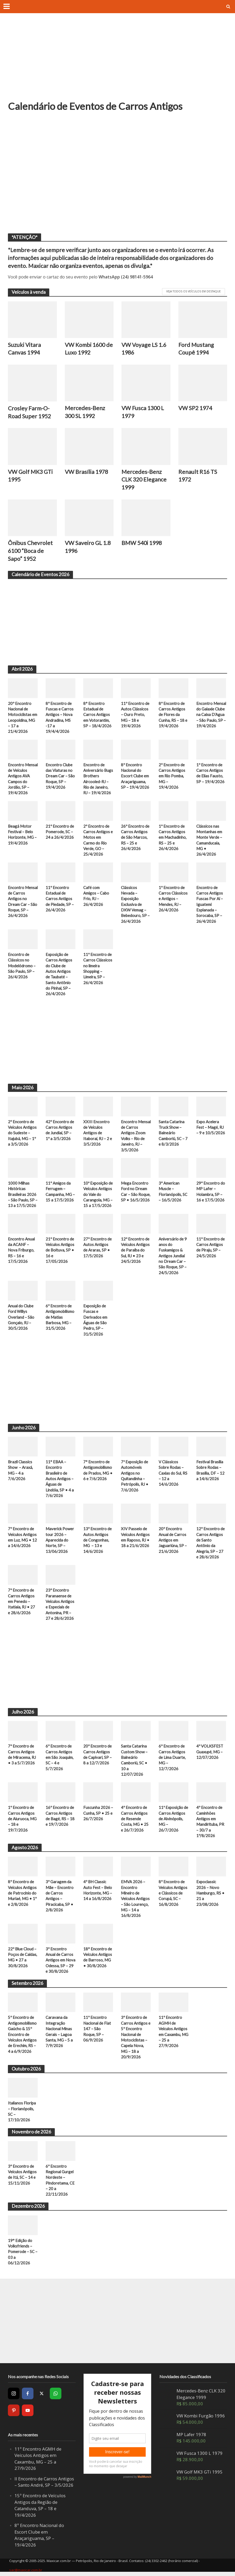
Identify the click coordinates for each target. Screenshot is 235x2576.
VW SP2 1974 (195, 408)
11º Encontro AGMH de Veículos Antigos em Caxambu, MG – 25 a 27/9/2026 (173, 2032)
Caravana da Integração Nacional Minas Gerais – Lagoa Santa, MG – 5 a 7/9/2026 (59, 2032)
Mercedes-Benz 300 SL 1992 (85, 412)
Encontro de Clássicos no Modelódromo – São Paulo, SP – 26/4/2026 (22, 966)
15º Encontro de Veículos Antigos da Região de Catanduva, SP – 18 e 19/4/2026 (39, 2506)
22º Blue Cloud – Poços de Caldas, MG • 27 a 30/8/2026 (22, 1958)
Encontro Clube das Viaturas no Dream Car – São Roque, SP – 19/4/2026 (60, 776)
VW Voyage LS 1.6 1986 (144, 348)
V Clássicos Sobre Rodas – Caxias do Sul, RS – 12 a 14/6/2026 (173, 1473)
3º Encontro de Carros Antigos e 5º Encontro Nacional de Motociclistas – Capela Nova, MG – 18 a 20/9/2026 (135, 2038)
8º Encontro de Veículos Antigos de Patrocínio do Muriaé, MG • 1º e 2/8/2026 (22, 1894)
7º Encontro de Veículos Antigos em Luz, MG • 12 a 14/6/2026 (22, 1538)
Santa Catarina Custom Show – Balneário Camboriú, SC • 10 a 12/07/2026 (134, 1760)
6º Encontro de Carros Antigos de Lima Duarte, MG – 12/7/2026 (172, 1758)
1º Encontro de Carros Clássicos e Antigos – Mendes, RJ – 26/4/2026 (173, 899)
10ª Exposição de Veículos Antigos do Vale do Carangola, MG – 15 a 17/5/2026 (98, 1195)
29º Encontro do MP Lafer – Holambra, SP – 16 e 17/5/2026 (210, 1192)
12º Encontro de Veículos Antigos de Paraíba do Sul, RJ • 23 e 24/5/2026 (135, 1250)
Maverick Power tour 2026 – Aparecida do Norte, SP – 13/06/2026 (60, 1540)
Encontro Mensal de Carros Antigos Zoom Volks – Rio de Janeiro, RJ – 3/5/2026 (136, 1136)
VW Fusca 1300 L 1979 (142, 412)
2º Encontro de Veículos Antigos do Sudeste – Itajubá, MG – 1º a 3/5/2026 (22, 1133)
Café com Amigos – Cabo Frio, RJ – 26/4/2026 (96, 896)
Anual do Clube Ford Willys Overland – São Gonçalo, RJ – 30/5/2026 (21, 1317)
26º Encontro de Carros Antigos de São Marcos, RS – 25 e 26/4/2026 (135, 837)
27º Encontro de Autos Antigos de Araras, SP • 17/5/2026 (97, 1247)
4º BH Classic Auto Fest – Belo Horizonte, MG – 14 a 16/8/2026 (97, 1891)
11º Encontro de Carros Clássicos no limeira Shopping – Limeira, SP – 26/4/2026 (97, 968)
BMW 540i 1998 (141, 542)
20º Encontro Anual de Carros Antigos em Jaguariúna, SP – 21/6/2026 (173, 1540)
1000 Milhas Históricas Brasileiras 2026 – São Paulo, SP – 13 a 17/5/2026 (22, 1195)
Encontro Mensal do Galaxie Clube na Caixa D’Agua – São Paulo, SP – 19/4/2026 (211, 714)
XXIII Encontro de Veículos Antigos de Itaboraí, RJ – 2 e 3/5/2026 (97, 1133)
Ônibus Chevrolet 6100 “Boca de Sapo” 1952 (30, 550)
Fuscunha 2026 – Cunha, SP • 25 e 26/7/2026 (98, 1814)
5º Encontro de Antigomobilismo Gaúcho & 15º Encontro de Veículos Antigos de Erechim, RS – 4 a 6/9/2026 (22, 2035)
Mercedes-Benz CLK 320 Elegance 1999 (144, 479)
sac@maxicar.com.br (25, 2571)
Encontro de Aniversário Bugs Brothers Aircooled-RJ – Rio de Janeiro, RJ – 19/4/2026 (98, 778)
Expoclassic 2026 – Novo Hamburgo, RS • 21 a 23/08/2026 (210, 1894)
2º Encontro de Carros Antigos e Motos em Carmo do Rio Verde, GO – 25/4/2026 (98, 840)
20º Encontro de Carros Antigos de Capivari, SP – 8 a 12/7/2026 (97, 1755)
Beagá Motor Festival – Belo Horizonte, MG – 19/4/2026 (22, 835)
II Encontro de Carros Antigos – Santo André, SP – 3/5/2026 (44, 2483)
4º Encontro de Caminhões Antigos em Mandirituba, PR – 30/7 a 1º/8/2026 (210, 1822)
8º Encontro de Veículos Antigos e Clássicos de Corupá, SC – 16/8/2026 (173, 1894)
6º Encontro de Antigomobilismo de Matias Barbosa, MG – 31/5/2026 (60, 1317)
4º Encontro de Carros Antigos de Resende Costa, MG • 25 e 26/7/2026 (135, 1819)
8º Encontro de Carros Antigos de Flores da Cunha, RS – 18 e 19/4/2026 (173, 714)
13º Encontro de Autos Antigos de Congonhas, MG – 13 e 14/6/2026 (97, 1540)
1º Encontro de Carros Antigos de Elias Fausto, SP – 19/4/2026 (210, 773)
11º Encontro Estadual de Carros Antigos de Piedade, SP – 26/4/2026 (60, 899)
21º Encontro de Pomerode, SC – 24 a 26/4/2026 (60, 832)
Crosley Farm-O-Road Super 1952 (29, 412)
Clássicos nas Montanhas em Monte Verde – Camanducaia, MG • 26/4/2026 (209, 840)
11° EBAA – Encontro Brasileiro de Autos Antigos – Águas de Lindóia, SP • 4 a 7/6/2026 (60, 1479)
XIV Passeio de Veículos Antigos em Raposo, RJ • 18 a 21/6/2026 (135, 1538)
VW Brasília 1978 (86, 471)
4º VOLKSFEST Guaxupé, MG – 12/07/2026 (209, 1752)
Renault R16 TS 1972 (197, 475)
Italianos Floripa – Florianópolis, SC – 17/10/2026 (22, 2112)
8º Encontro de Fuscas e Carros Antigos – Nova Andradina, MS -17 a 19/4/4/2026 (60, 717)
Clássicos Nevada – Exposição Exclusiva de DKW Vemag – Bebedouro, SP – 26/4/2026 (135, 904)
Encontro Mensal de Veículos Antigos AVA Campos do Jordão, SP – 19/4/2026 (23, 778)
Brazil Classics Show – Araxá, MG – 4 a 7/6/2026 (20, 1470)
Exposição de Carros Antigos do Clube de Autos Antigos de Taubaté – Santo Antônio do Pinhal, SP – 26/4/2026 (59, 974)
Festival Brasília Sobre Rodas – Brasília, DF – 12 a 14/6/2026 (210, 1470)
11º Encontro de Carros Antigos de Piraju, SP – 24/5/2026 (210, 1247)
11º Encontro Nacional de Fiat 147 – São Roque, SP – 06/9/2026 (97, 2029)
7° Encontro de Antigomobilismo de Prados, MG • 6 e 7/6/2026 (97, 1470)
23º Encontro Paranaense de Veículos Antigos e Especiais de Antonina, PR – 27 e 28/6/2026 (60, 1604)
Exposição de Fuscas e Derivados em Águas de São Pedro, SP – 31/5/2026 (95, 1320)
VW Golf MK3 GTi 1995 (30, 475)
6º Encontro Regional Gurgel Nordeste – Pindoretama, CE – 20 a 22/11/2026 (60, 2181)
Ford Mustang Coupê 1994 (196, 348)
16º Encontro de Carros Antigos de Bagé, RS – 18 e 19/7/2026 (60, 1816)
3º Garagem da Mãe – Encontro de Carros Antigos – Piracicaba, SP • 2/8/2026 (60, 1896)
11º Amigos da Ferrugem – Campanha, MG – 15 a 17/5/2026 (60, 1192)
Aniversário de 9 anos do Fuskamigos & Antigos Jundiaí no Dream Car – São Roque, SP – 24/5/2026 (173, 1256)
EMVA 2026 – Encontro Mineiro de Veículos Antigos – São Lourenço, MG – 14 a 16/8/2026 (135, 1899)
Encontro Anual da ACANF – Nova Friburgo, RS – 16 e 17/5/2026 (21, 1250)
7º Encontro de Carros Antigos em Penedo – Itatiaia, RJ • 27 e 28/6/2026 (21, 1602)
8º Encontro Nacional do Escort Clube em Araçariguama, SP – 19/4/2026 (135, 776)
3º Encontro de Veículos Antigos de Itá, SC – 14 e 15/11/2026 (22, 2175)
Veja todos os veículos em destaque (193, 291)
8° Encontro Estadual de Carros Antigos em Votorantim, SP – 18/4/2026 (97, 714)
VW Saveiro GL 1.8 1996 (88, 546)
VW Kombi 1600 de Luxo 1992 (89, 348)
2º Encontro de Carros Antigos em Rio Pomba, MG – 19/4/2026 (172, 776)
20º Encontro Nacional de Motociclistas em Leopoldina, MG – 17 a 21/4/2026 (22, 717)
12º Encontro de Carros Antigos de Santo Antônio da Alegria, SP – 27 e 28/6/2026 (210, 1543)
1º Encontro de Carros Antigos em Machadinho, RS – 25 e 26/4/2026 (173, 837)
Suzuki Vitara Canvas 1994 (24, 348)
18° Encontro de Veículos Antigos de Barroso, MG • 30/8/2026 (97, 1958)
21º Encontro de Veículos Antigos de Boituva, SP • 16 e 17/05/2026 (60, 1250)
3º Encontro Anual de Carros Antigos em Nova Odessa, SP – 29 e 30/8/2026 (60, 1961)
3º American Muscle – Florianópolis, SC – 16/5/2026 (173, 1192)
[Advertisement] (117, 60)
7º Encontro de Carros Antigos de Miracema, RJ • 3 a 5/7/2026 (22, 1755)
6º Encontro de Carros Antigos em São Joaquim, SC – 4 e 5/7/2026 (60, 1758)
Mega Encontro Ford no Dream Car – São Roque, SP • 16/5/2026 (135, 1192)
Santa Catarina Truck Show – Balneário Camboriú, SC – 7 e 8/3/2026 (173, 1133)
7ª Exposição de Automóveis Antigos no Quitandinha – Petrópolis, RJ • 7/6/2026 (134, 1476)
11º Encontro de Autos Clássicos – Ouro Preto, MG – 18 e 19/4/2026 (135, 714)
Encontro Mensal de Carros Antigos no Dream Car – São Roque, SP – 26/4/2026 (23, 901)
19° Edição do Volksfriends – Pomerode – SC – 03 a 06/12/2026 (22, 2252)
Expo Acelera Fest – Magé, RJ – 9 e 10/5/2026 (210, 1128)
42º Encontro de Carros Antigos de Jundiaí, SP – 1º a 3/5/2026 (60, 1130)
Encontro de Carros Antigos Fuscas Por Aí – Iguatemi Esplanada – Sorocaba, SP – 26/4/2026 (209, 904)
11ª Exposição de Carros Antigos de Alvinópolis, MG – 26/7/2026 (173, 1819)
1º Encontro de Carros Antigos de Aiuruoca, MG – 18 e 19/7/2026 (22, 1819)
